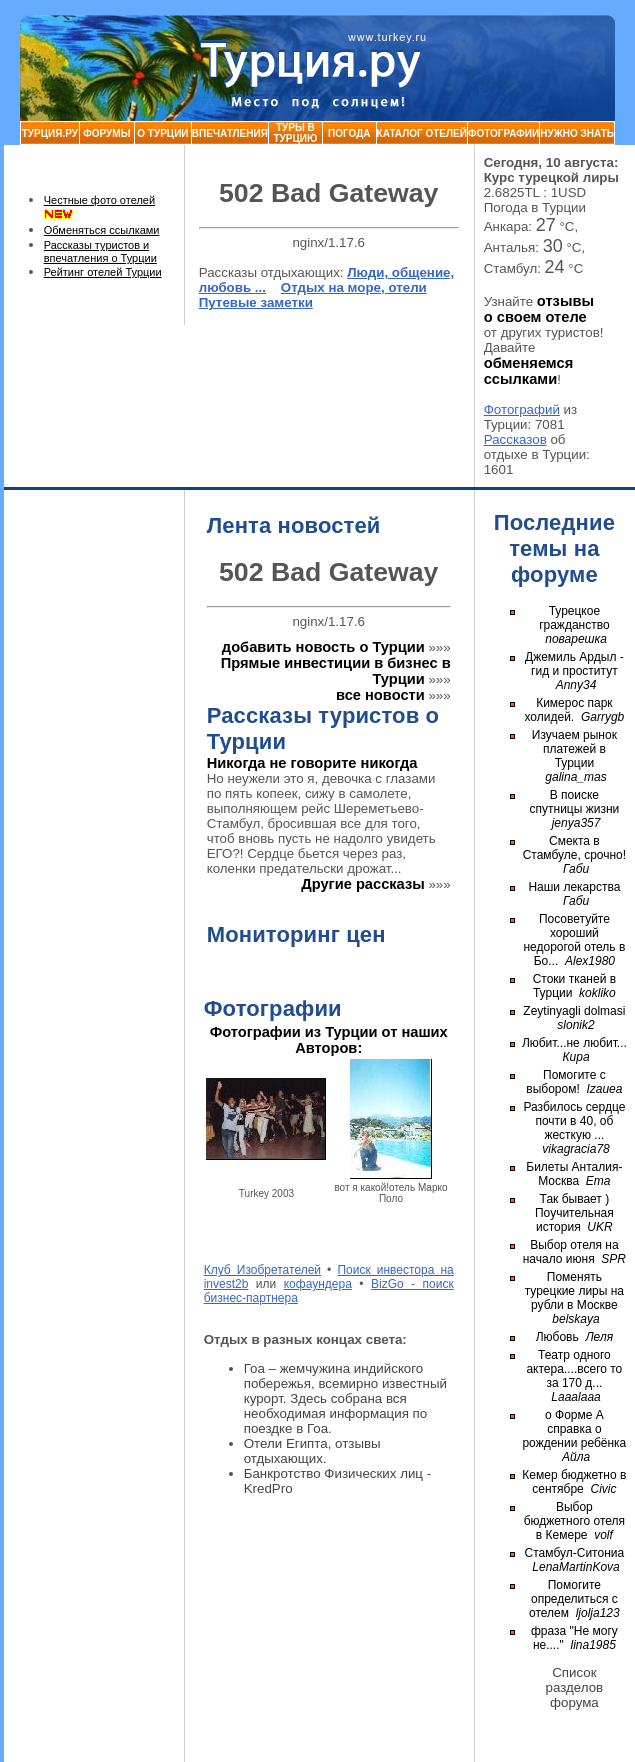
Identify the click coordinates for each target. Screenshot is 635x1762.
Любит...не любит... (574, 1043)
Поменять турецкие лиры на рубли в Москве (574, 1291)
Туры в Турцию (295, 133)
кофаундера (318, 1284)
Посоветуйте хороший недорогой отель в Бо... (574, 940)
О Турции (162, 133)
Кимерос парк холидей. (569, 710)
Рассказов (515, 439)
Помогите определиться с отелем (573, 1599)
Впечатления (230, 133)
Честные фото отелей (99, 200)
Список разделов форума (575, 1687)
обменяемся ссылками (529, 371)
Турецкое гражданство (574, 618)
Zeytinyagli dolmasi (574, 1011)
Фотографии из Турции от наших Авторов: (329, 1040)
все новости (380, 695)
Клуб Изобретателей (262, 1270)
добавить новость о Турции (323, 647)
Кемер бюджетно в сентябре (574, 1482)
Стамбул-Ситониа (575, 1553)
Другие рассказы (363, 884)
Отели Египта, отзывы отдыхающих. (312, 1451)
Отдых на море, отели (354, 287)
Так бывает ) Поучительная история (574, 1213)
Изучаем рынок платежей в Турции (574, 749)
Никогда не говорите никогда (312, 763)
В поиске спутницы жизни (575, 802)
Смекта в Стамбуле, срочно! (574, 848)
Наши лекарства (574, 887)
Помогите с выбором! (565, 1082)
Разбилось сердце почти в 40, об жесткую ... (574, 1121)
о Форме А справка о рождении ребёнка (574, 1429)
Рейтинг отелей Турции (103, 272)
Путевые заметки (256, 302)
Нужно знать (577, 133)
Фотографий (522, 409)
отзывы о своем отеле (539, 309)
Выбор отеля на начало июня (571, 1252)
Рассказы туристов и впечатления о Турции (100, 251)
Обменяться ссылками (102, 230)
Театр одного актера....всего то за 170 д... (574, 1369)
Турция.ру (50, 133)
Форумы (106, 133)
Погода (349, 133)
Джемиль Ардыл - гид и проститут (574, 664)
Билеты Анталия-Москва (574, 1174)
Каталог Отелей (422, 133)
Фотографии (503, 133)
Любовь (557, 1337)
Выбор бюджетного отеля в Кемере (574, 1521)
